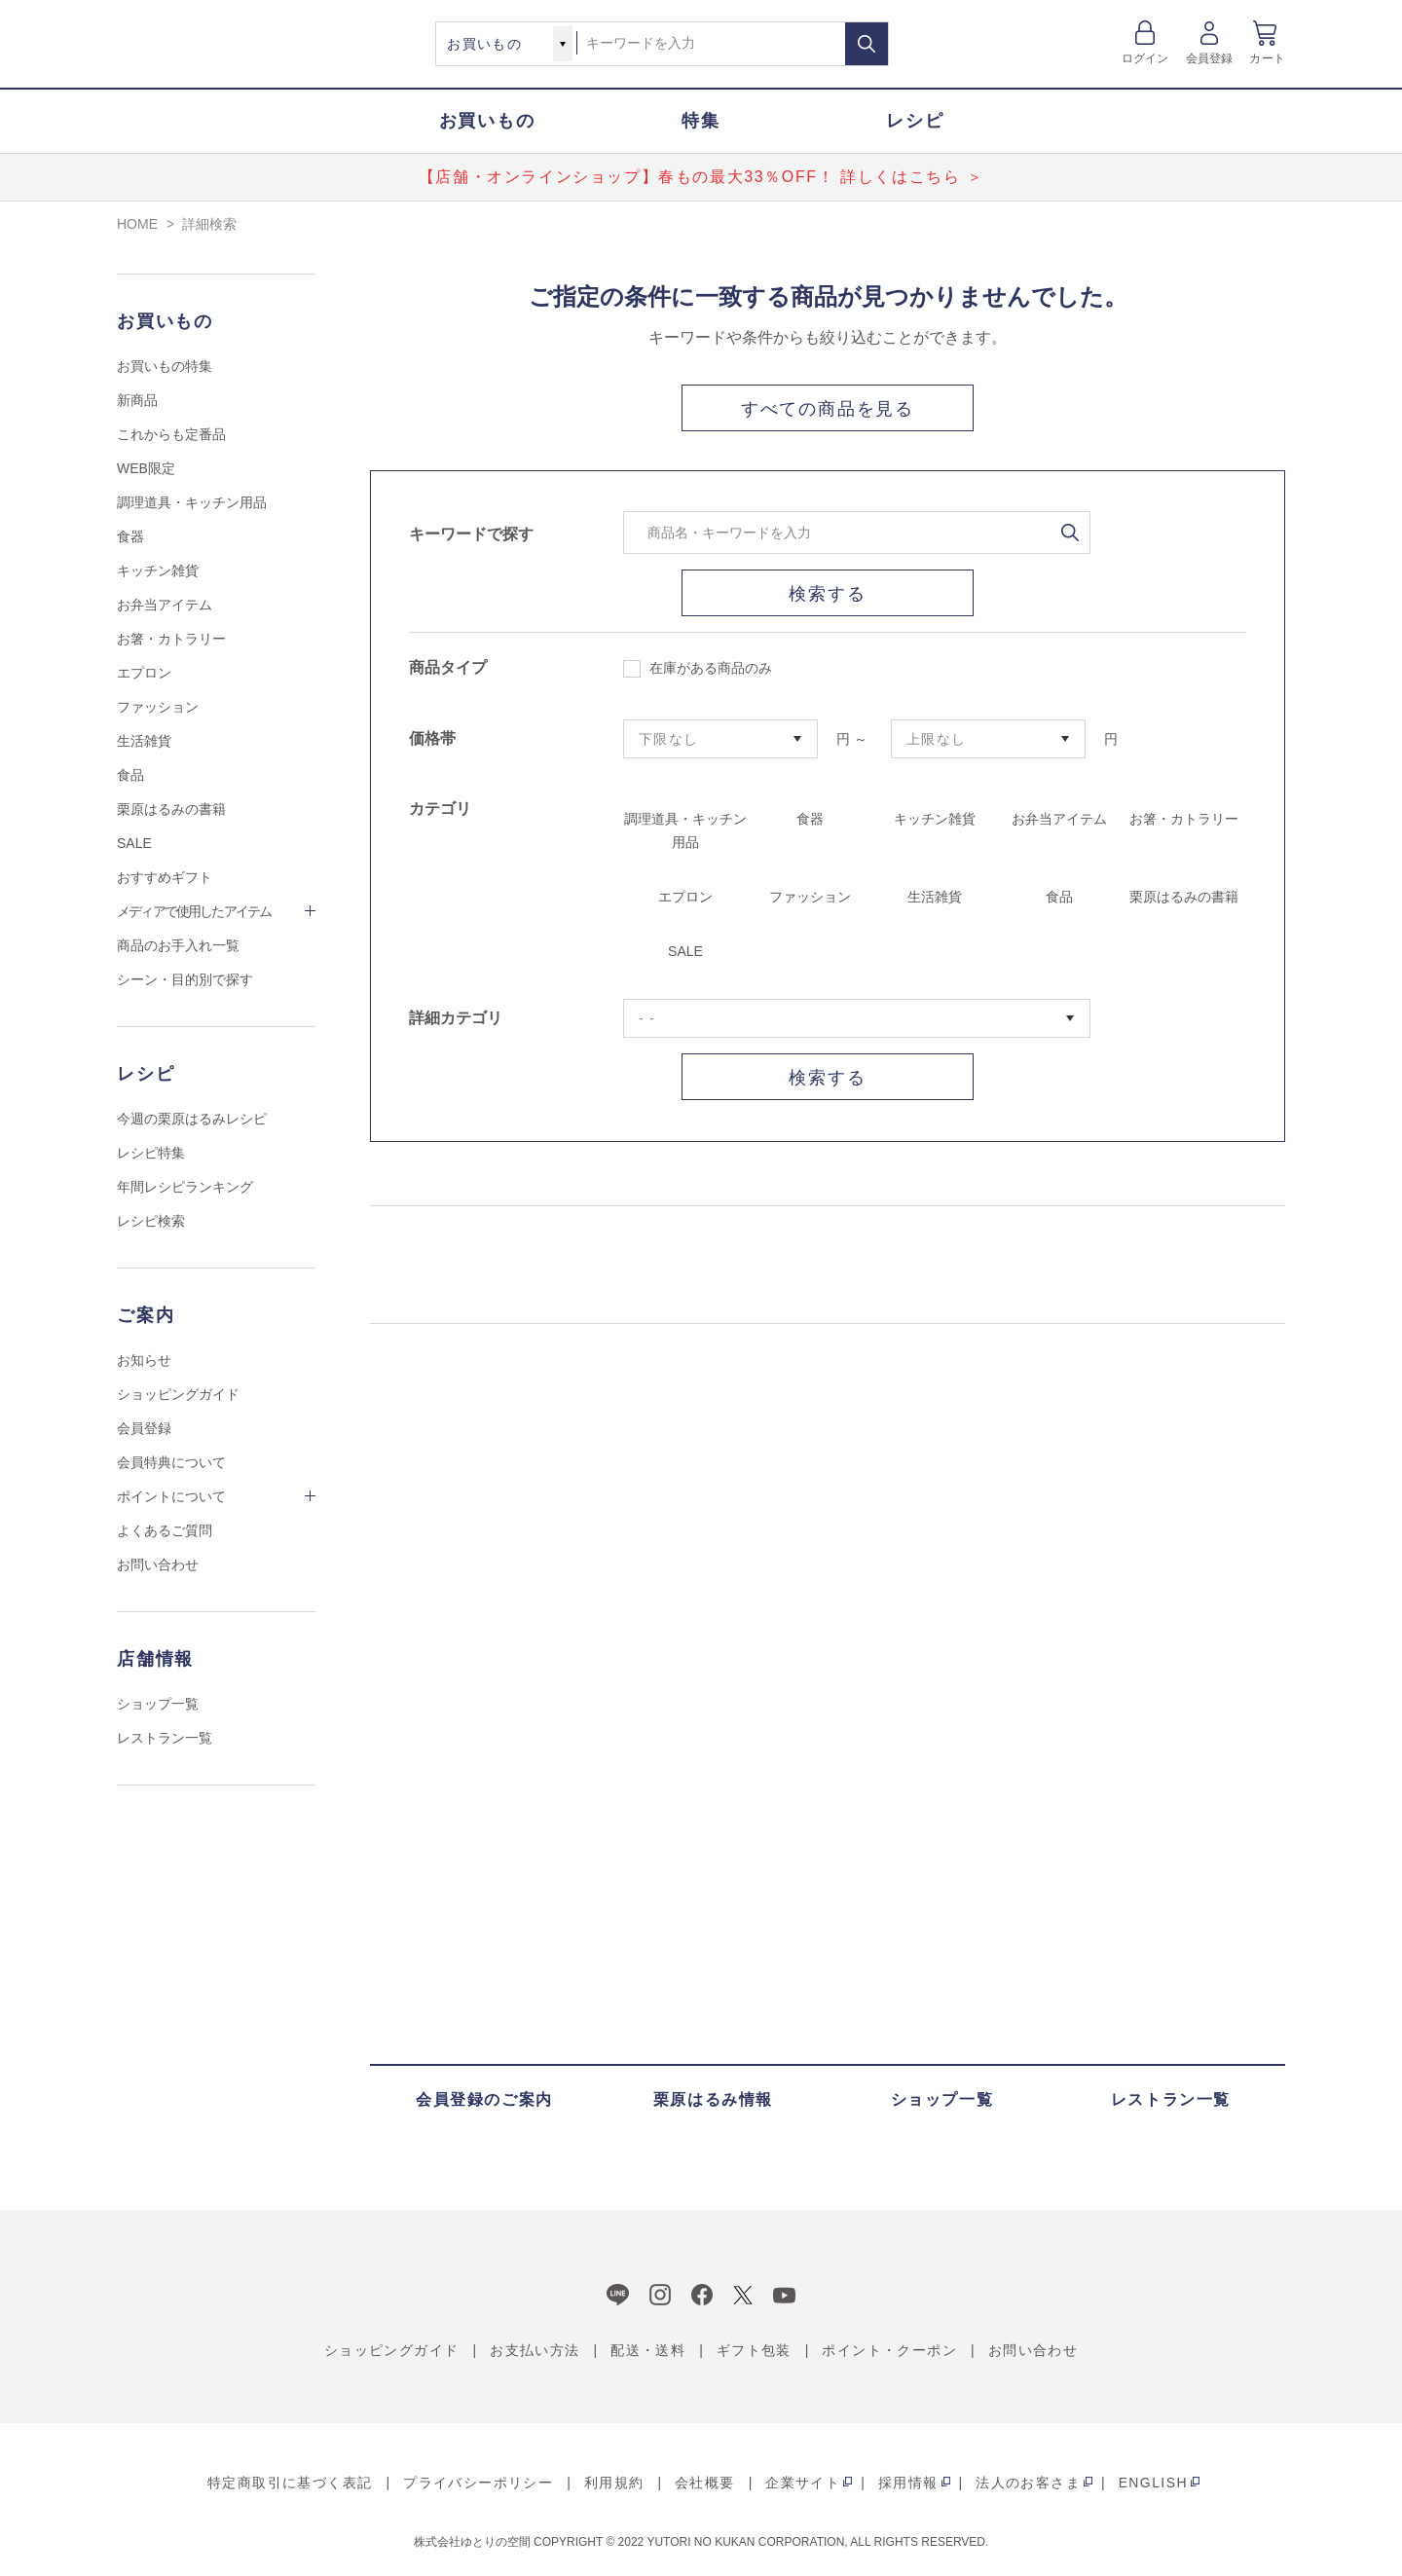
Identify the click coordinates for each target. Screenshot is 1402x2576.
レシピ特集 (151, 1152)
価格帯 (432, 738)
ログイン (1145, 58)
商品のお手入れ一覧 (178, 945)
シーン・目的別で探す (185, 979)
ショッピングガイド (178, 1394)
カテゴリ (440, 808)
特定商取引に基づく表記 (289, 2482)
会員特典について (171, 1462)
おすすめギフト (164, 877)
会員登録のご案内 (484, 2099)
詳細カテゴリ (455, 1018)
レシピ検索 (151, 1221)
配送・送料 (647, 2350)
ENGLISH (1153, 2482)
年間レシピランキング (185, 1187)
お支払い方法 (534, 2350)
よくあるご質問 (164, 1530)
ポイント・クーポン (889, 2350)
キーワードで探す (471, 534)
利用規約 (614, 2482)
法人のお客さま (1028, 2482)
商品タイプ (448, 667)
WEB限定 (146, 468)
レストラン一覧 (164, 1738)
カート (1267, 58)
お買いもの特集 (164, 366)
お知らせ (144, 1360)
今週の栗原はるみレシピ (192, 1118)
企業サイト (802, 2482)
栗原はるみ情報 (713, 2099)
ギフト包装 (754, 2350)
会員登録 (1210, 58)
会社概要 (705, 2482)
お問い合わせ (158, 1564)
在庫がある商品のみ (697, 669)
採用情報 (908, 2482)
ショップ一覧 (158, 1703)
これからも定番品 (171, 434)
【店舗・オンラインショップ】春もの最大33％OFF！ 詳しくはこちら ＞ (701, 176)
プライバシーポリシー (478, 2482)
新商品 (137, 400)
